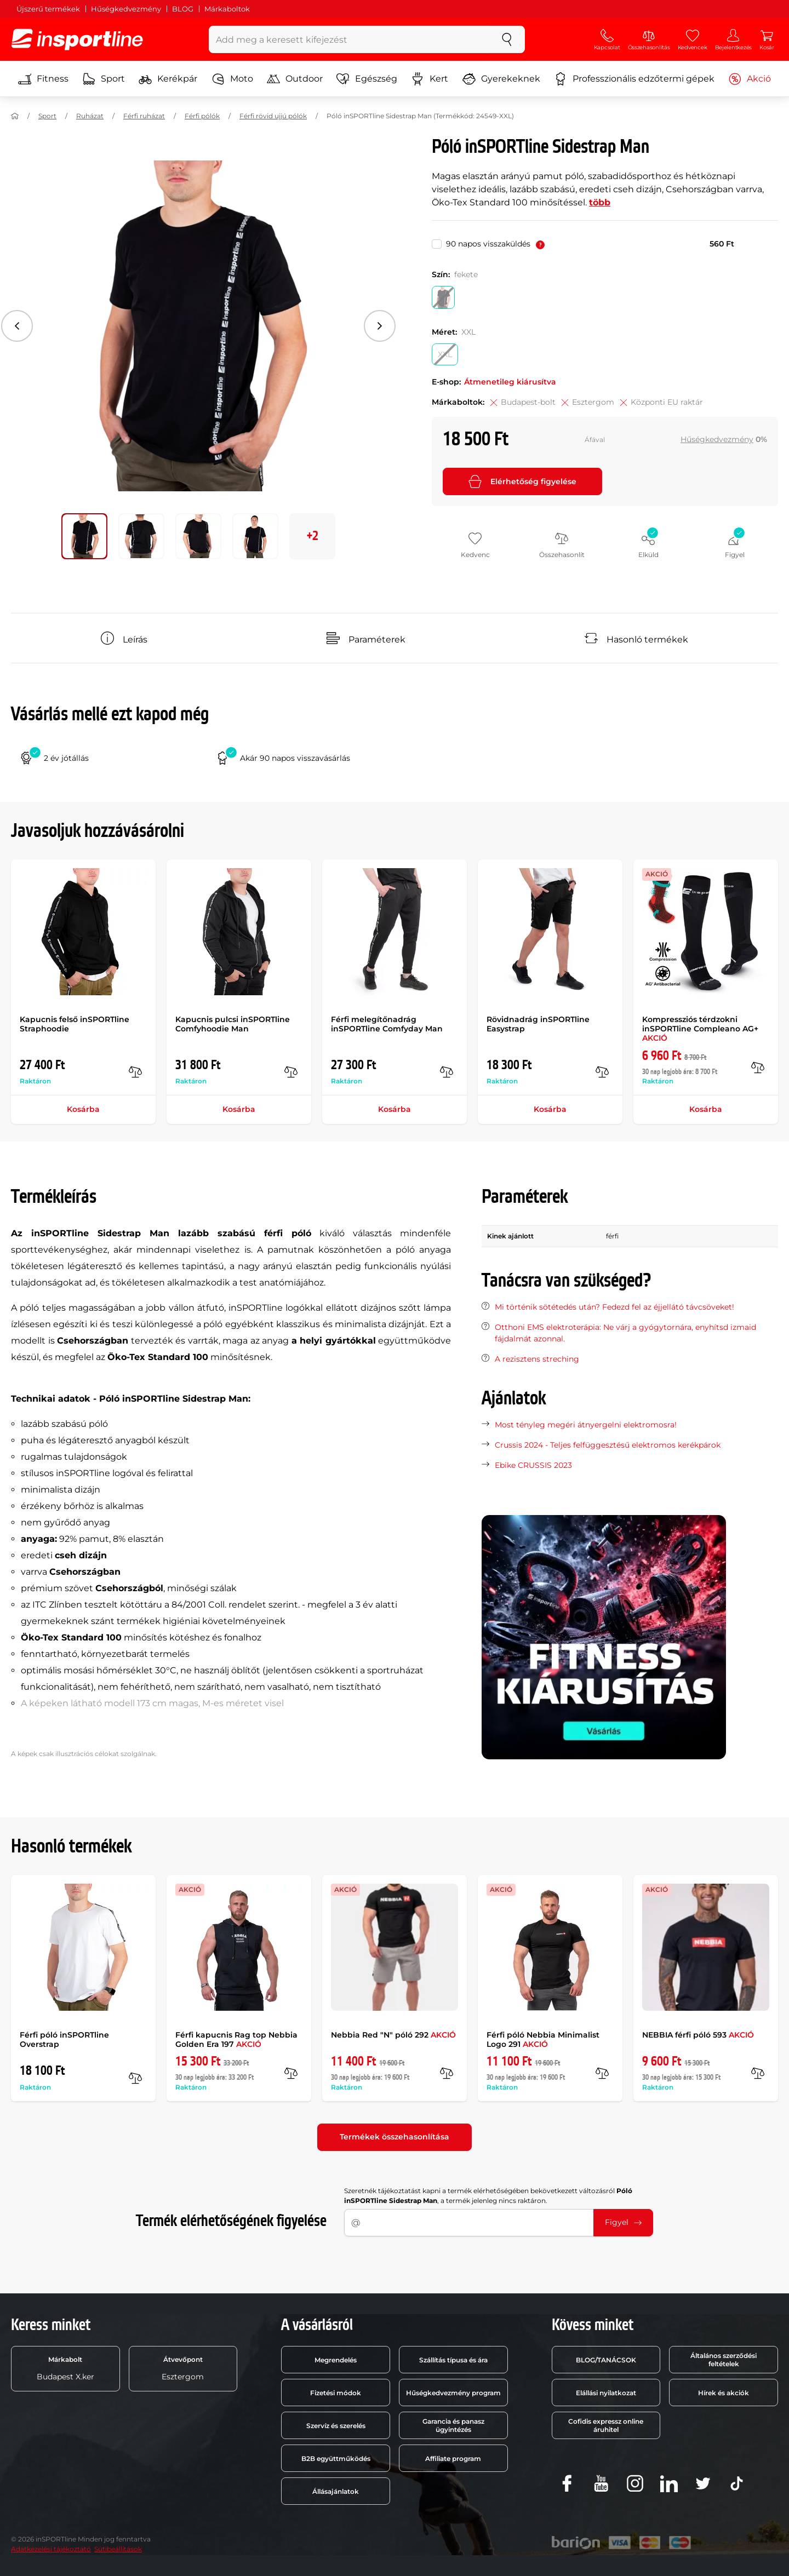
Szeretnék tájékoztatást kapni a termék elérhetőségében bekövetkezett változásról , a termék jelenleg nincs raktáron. (488, 2196)
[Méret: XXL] (445, 354)
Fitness (43, 78)
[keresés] (507, 39)
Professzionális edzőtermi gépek (634, 78)
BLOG (182, 8)
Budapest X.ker (65, 2368)
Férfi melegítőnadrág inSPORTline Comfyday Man (387, 1024)
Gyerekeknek (501, 78)
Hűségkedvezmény (126, 8)
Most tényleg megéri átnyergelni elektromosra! (586, 1425)
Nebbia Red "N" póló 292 (393, 2035)
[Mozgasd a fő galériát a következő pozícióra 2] (198, 536)
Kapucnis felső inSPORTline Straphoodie (74, 1024)
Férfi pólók (202, 116)
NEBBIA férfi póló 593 (698, 2035)
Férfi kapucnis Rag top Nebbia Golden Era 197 (236, 2039)
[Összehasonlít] (135, 1072)
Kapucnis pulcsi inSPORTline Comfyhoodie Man (232, 1024)
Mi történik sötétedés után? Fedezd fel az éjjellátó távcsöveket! (614, 1307)
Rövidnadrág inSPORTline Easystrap (538, 1024)
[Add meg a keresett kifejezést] (349, 39)
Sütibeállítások (118, 2549)
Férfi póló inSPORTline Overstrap (64, 2039)
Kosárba (83, 1109)
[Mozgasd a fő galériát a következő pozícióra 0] (84, 536)
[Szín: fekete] (443, 297)
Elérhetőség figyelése (522, 481)
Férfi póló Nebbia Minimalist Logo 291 (543, 2039)
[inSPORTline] (77, 39)
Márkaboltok (227, 8)
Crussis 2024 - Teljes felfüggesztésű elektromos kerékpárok (608, 1445)
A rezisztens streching (537, 1359)
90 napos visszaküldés (495, 244)
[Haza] (15, 116)
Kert (429, 78)
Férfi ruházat (144, 116)
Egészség (366, 78)
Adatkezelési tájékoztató (51, 2549)
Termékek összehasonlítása (394, 2137)
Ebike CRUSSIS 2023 (533, 1465)
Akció (749, 78)
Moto (232, 78)
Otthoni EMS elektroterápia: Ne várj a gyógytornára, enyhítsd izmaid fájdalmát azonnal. (625, 1333)
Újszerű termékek (48, 8)
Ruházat (90, 116)
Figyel (623, 2222)
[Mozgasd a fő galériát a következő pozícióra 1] (141, 536)
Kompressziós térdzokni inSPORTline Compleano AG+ (700, 1028)
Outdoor (295, 78)
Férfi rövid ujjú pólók (273, 116)
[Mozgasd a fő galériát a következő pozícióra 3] (255, 536)
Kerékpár (168, 78)
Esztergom (183, 2368)
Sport (103, 78)
